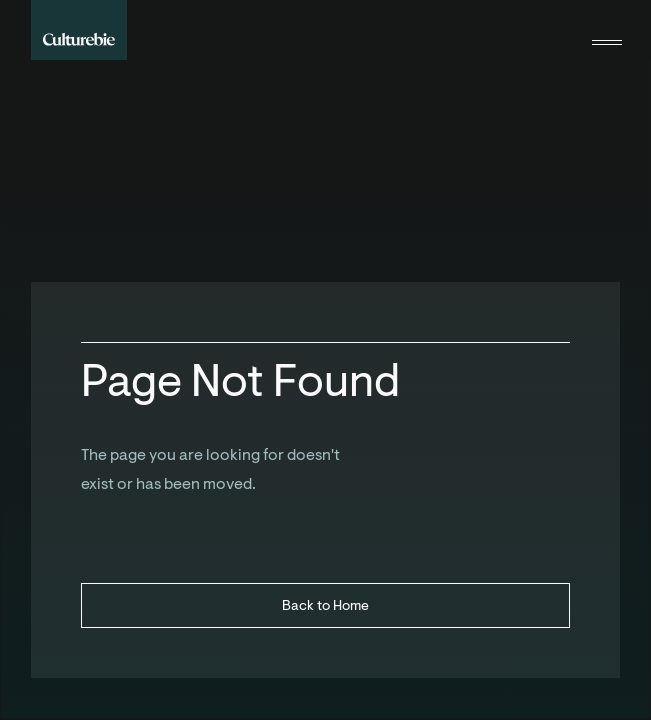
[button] (607, 30)
